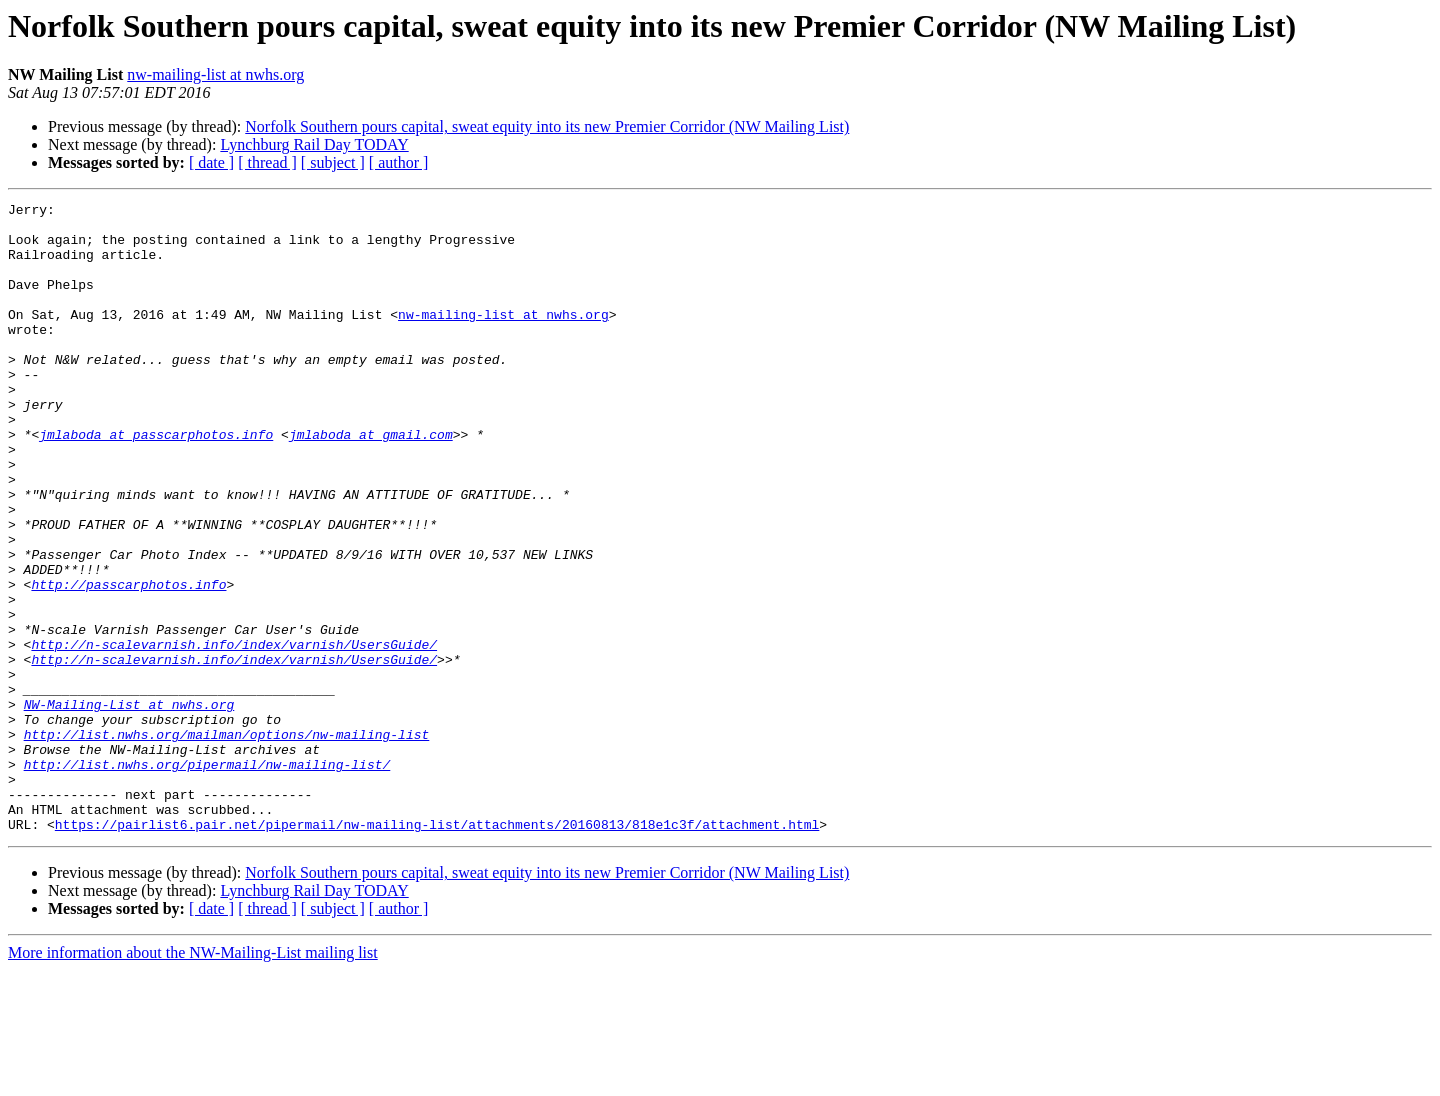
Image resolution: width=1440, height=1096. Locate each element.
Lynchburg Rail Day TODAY (314, 144)
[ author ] (399, 162)
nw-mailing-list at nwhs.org (215, 74)
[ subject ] (333, 162)
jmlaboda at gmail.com (371, 482)
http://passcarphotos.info (128, 662)
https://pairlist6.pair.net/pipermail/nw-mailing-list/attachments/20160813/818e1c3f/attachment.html (437, 950)
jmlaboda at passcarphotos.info (156, 482)
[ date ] (211, 162)
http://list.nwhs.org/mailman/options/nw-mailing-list (227, 842)
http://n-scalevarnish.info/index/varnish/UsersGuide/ (234, 734)
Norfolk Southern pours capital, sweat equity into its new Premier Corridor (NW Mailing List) (547, 126)
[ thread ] (267, 162)
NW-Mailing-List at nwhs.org (129, 806)
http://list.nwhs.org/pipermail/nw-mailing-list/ (207, 878)
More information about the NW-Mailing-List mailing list (193, 1078)
